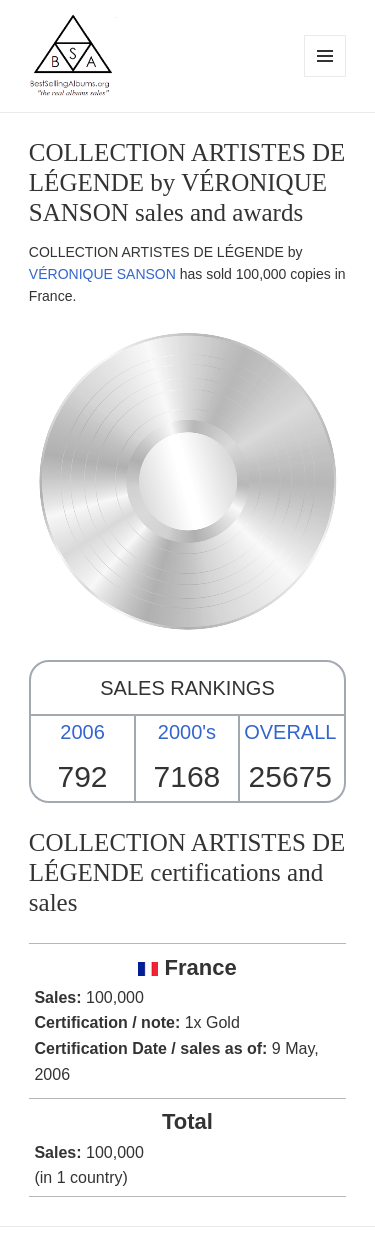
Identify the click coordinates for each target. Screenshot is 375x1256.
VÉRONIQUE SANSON (102, 274)
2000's (187, 732)
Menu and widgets (325, 76)
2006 (82, 732)
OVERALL (290, 732)
